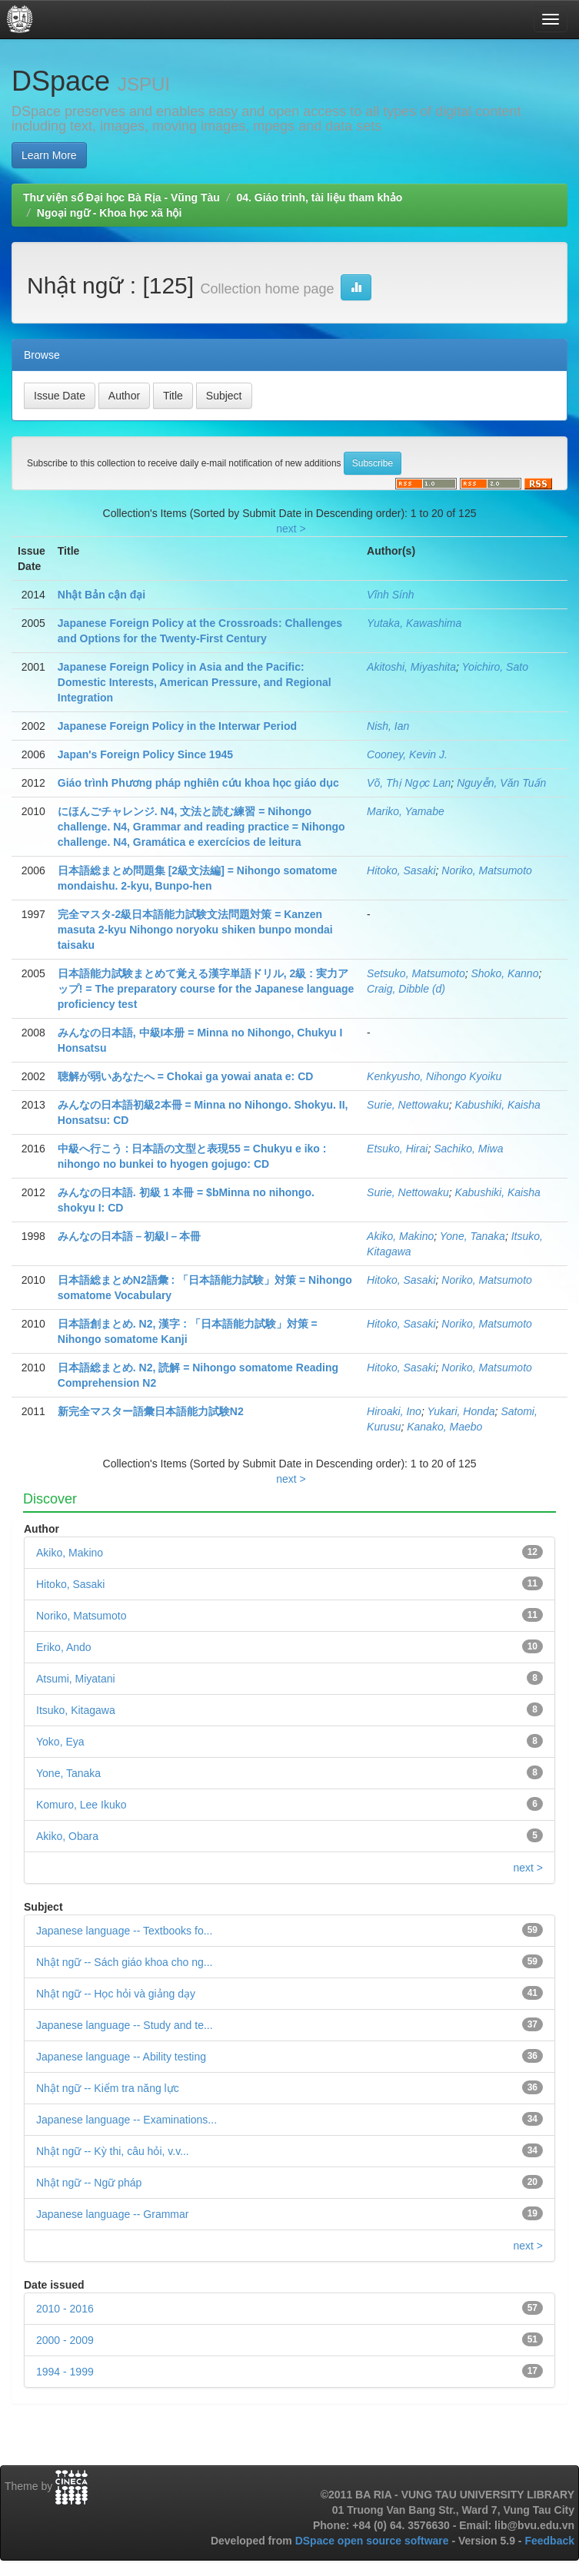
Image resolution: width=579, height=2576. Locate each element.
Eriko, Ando (64, 1647)
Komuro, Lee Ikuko (81, 1805)
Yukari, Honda (460, 1411)
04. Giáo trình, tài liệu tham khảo (319, 197)
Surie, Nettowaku (408, 1105)
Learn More (49, 155)
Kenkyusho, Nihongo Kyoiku (434, 1076)
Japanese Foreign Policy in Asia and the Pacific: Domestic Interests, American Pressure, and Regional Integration (194, 682)
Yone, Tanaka (472, 1236)
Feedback (549, 2541)
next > (291, 528)
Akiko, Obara (67, 1836)
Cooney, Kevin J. (407, 754)
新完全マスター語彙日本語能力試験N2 (151, 1411)
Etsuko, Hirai (397, 1148)
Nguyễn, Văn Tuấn (501, 783)
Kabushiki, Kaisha (497, 1105)
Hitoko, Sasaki (401, 870)
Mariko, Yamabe (405, 811)
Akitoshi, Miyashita (411, 667)
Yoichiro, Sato (495, 667)
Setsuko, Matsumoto (416, 973)
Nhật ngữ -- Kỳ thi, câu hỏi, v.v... (112, 2151)
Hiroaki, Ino (394, 1411)
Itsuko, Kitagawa (75, 1710)
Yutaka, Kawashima (414, 623)
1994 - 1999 (65, 2371)
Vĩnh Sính (390, 594)
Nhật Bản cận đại (101, 594)
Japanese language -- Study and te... (124, 2025)
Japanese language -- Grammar (112, 2214)
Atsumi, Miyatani (75, 1679)
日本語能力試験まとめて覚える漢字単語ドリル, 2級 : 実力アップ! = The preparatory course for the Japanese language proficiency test (206, 988)
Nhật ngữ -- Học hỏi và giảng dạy (115, 1994)
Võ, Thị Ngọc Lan (409, 783)
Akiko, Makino (400, 1236)
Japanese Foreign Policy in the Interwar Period (177, 726)
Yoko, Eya (60, 1742)
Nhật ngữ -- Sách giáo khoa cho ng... (124, 1962)
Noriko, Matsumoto (486, 870)
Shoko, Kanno (504, 973)
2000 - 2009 (65, 2340)
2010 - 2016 (65, 2308)
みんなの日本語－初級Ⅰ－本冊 (129, 1236)
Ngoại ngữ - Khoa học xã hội (109, 213)
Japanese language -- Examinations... (126, 2120)
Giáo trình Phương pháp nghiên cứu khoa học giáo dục (198, 783)
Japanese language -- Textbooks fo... (124, 1931)
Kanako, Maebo (444, 1427)
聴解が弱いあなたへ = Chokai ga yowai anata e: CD (186, 1076)
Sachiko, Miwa (468, 1148)
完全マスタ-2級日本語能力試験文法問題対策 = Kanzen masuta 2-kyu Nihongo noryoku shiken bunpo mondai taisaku (195, 929)
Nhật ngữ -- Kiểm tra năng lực (107, 2088)
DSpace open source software (373, 2541)
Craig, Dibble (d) (406, 989)
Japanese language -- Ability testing (121, 2057)
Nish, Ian (388, 726)
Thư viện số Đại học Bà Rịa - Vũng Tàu (121, 197)
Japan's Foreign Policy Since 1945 (145, 754)
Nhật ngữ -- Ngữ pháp (88, 2183)
